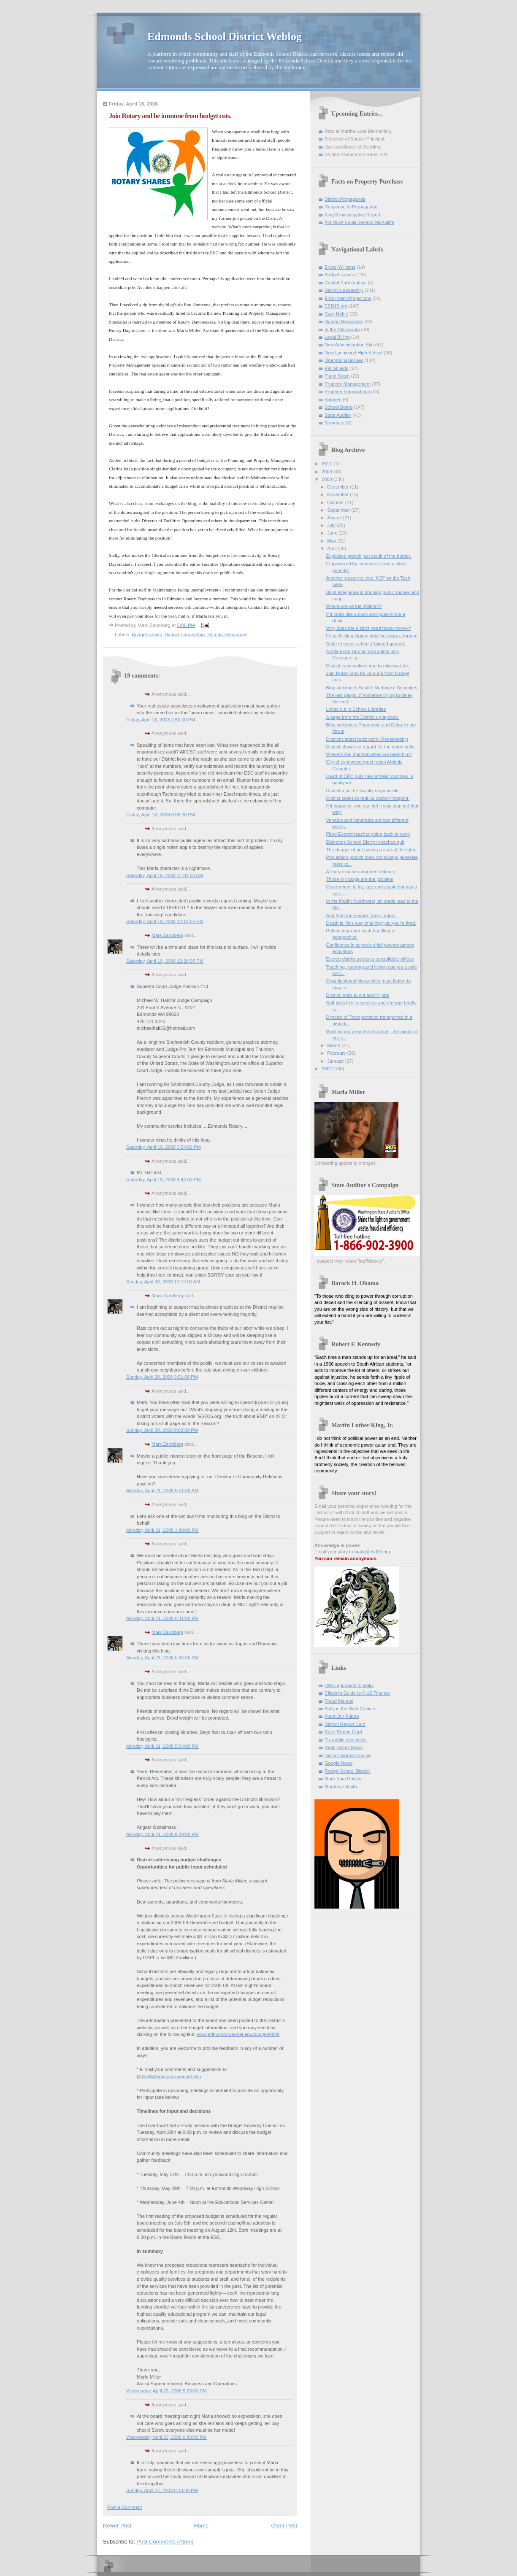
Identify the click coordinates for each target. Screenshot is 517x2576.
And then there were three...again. (361, 915)
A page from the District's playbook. (362, 717)
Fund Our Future (342, 1716)
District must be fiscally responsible (362, 790)
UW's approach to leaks (349, 1685)
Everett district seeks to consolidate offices (370, 958)
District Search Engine (348, 1755)
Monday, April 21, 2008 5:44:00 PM (162, 1657)
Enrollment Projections (348, 298)
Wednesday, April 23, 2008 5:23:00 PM (166, 2390)
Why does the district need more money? (368, 628)
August (335, 517)
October (336, 502)
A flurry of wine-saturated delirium (360, 871)
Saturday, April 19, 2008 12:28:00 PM (164, 961)
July (332, 525)
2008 (327, 479)
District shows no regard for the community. (371, 746)
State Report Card (343, 1731)
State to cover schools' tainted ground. (366, 643)
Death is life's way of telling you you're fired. (371, 923)
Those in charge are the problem (360, 879)
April (332, 548)
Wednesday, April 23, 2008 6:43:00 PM (166, 2437)
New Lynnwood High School (354, 352)
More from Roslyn (343, 1778)
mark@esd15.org (372, 1551)
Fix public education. (346, 1739)
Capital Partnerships (345, 282)
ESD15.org (336, 305)
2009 (327, 471)
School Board (338, 407)
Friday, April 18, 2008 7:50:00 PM (160, 719)
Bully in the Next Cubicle (350, 1708)
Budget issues (147, 634)
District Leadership (185, 634)
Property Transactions (347, 391)
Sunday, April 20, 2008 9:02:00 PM (162, 1430)
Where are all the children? (354, 606)
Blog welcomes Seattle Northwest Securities (371, 687)
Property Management (348, 383)
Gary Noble (336, 313)
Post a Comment (124, 2507)
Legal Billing (337, 337)
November (338, 494)
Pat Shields (336, 368)
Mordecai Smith (341, 1786)
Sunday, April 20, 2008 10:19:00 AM (163, 1281)
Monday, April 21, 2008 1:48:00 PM (162, 1530)
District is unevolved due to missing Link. (368, 665)
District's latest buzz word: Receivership (367, 739)
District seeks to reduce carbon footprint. (368, 798)
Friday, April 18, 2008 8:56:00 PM (160, 814)
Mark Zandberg (167, 935)
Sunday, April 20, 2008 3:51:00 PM (162, 1377)
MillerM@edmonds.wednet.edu (169, 2076)
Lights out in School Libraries (356, 709)
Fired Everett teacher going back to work (368, 834)
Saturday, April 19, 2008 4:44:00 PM (163, 1179)
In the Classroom (342, 329)
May (332, 540)
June (332, 532)
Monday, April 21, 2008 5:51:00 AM (162, 1490)
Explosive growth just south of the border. (368, 556)
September (339, 510)
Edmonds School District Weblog (224, 36)
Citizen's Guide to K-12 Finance (357, 1693)
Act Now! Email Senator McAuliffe (359, 222)
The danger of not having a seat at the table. (372, 849)
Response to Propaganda (351, 206)
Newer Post (117, 2525)
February (337, 1053)
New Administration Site (349, 344)
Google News (338, 1763)
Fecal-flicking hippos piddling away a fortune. (372, 635)
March (334, 1045)
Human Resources (227, 634)
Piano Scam (337, 375)
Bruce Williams (340, 267)
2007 (327, 1068)
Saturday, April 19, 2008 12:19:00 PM (164, 921)
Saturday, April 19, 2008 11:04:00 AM (164, 875)
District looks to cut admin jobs (357, 995)
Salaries (333, 399)
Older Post (284, 2525)
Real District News (344, 1747)
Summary (334, 422)
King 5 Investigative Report (352, 214)
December (338, 486)
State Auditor (338, 415)
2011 (327, 463)
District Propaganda (345, 199)
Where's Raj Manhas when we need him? (369, 754)
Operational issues (344, 360)
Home (201, 2525)
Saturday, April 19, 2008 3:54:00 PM (163, 1147)
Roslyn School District (347, 1771)
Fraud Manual (339, 1701)
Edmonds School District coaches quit (365, 842)
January (336, 1061)
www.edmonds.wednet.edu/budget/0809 (238, 2034)
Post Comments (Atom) (165, 2541)
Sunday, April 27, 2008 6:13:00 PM (162, 2490)
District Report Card (345, 1724)
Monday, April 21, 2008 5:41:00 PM (162, 1618)
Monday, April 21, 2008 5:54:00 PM (162, 1746)
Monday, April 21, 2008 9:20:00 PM (162, 1834)
